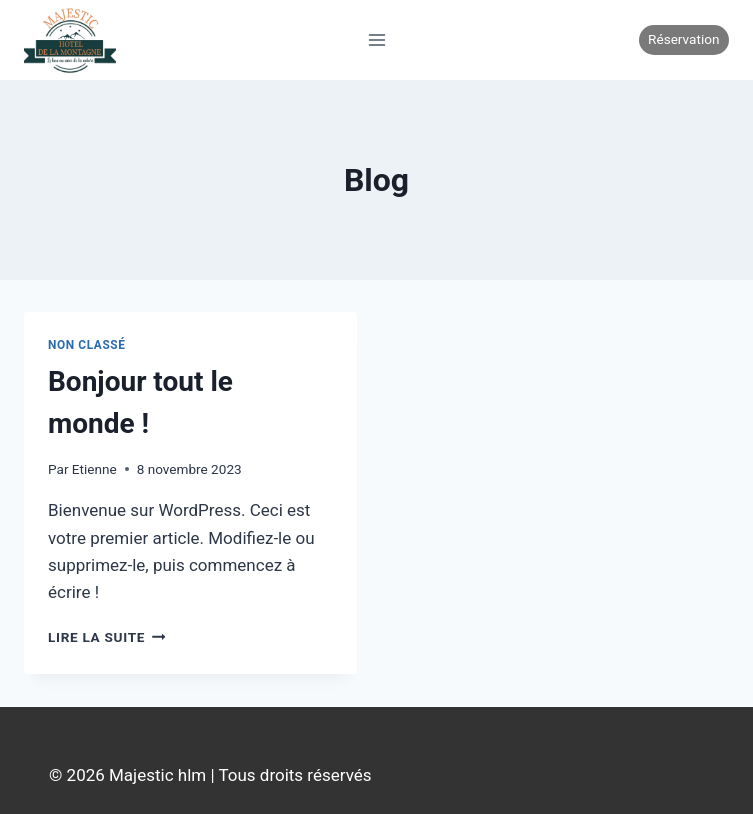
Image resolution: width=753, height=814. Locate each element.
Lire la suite (106, 637)
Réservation (683, 39)
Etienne (94, 469)
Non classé (87, 345)
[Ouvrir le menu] (376, 39)
